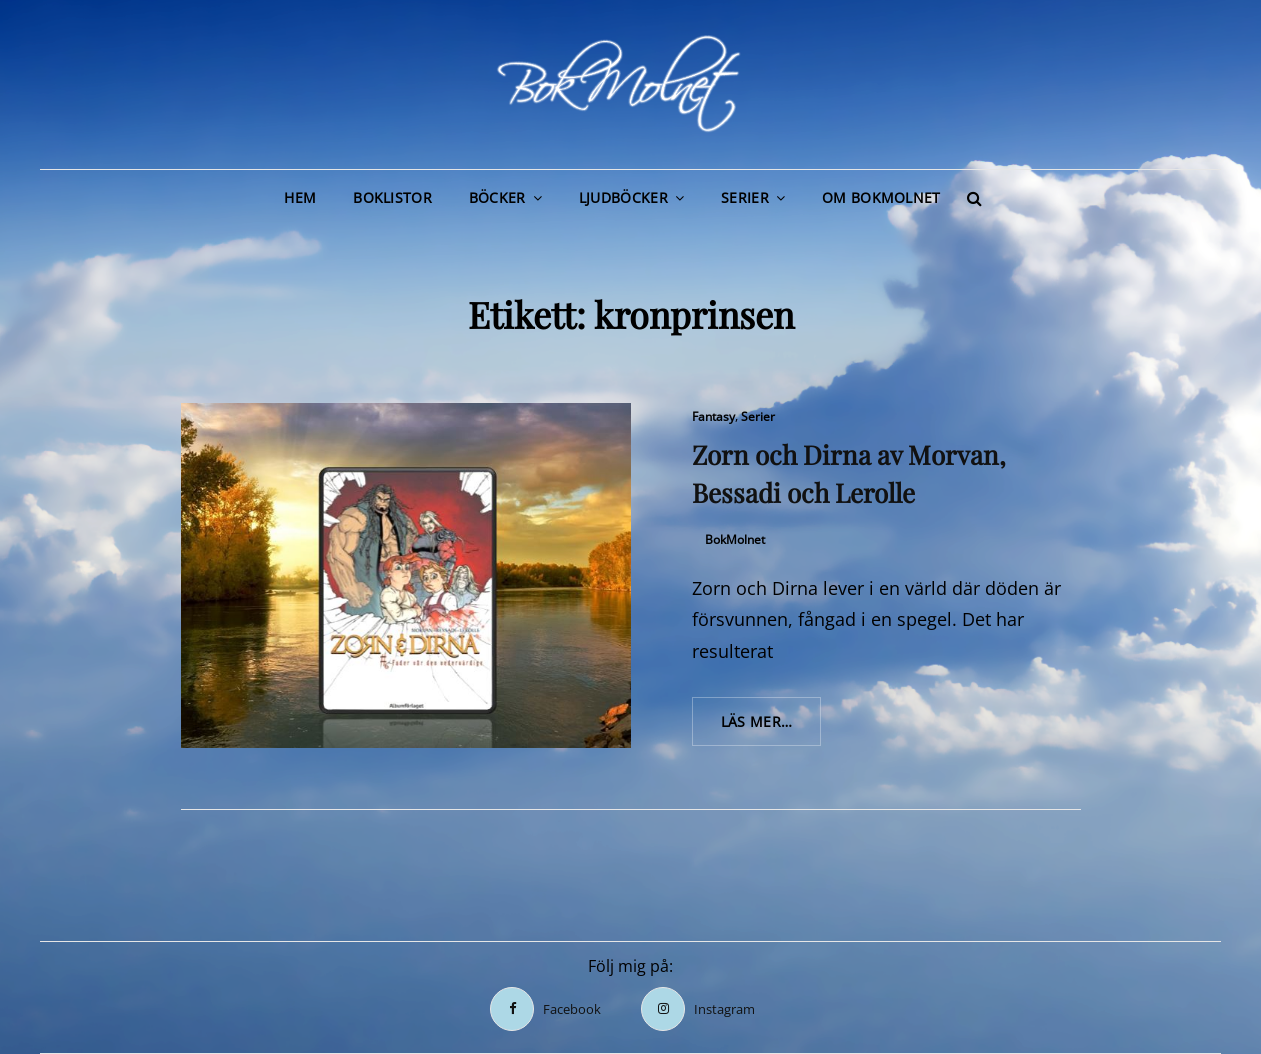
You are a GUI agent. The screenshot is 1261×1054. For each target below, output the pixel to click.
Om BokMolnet (881, 197)
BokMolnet (735, 539)
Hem (300, 197)
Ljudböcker (623, 197)
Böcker (497, 197)
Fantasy (713, 416)
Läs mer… (771, 728)
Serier (745, 197)
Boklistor (392, 197)
